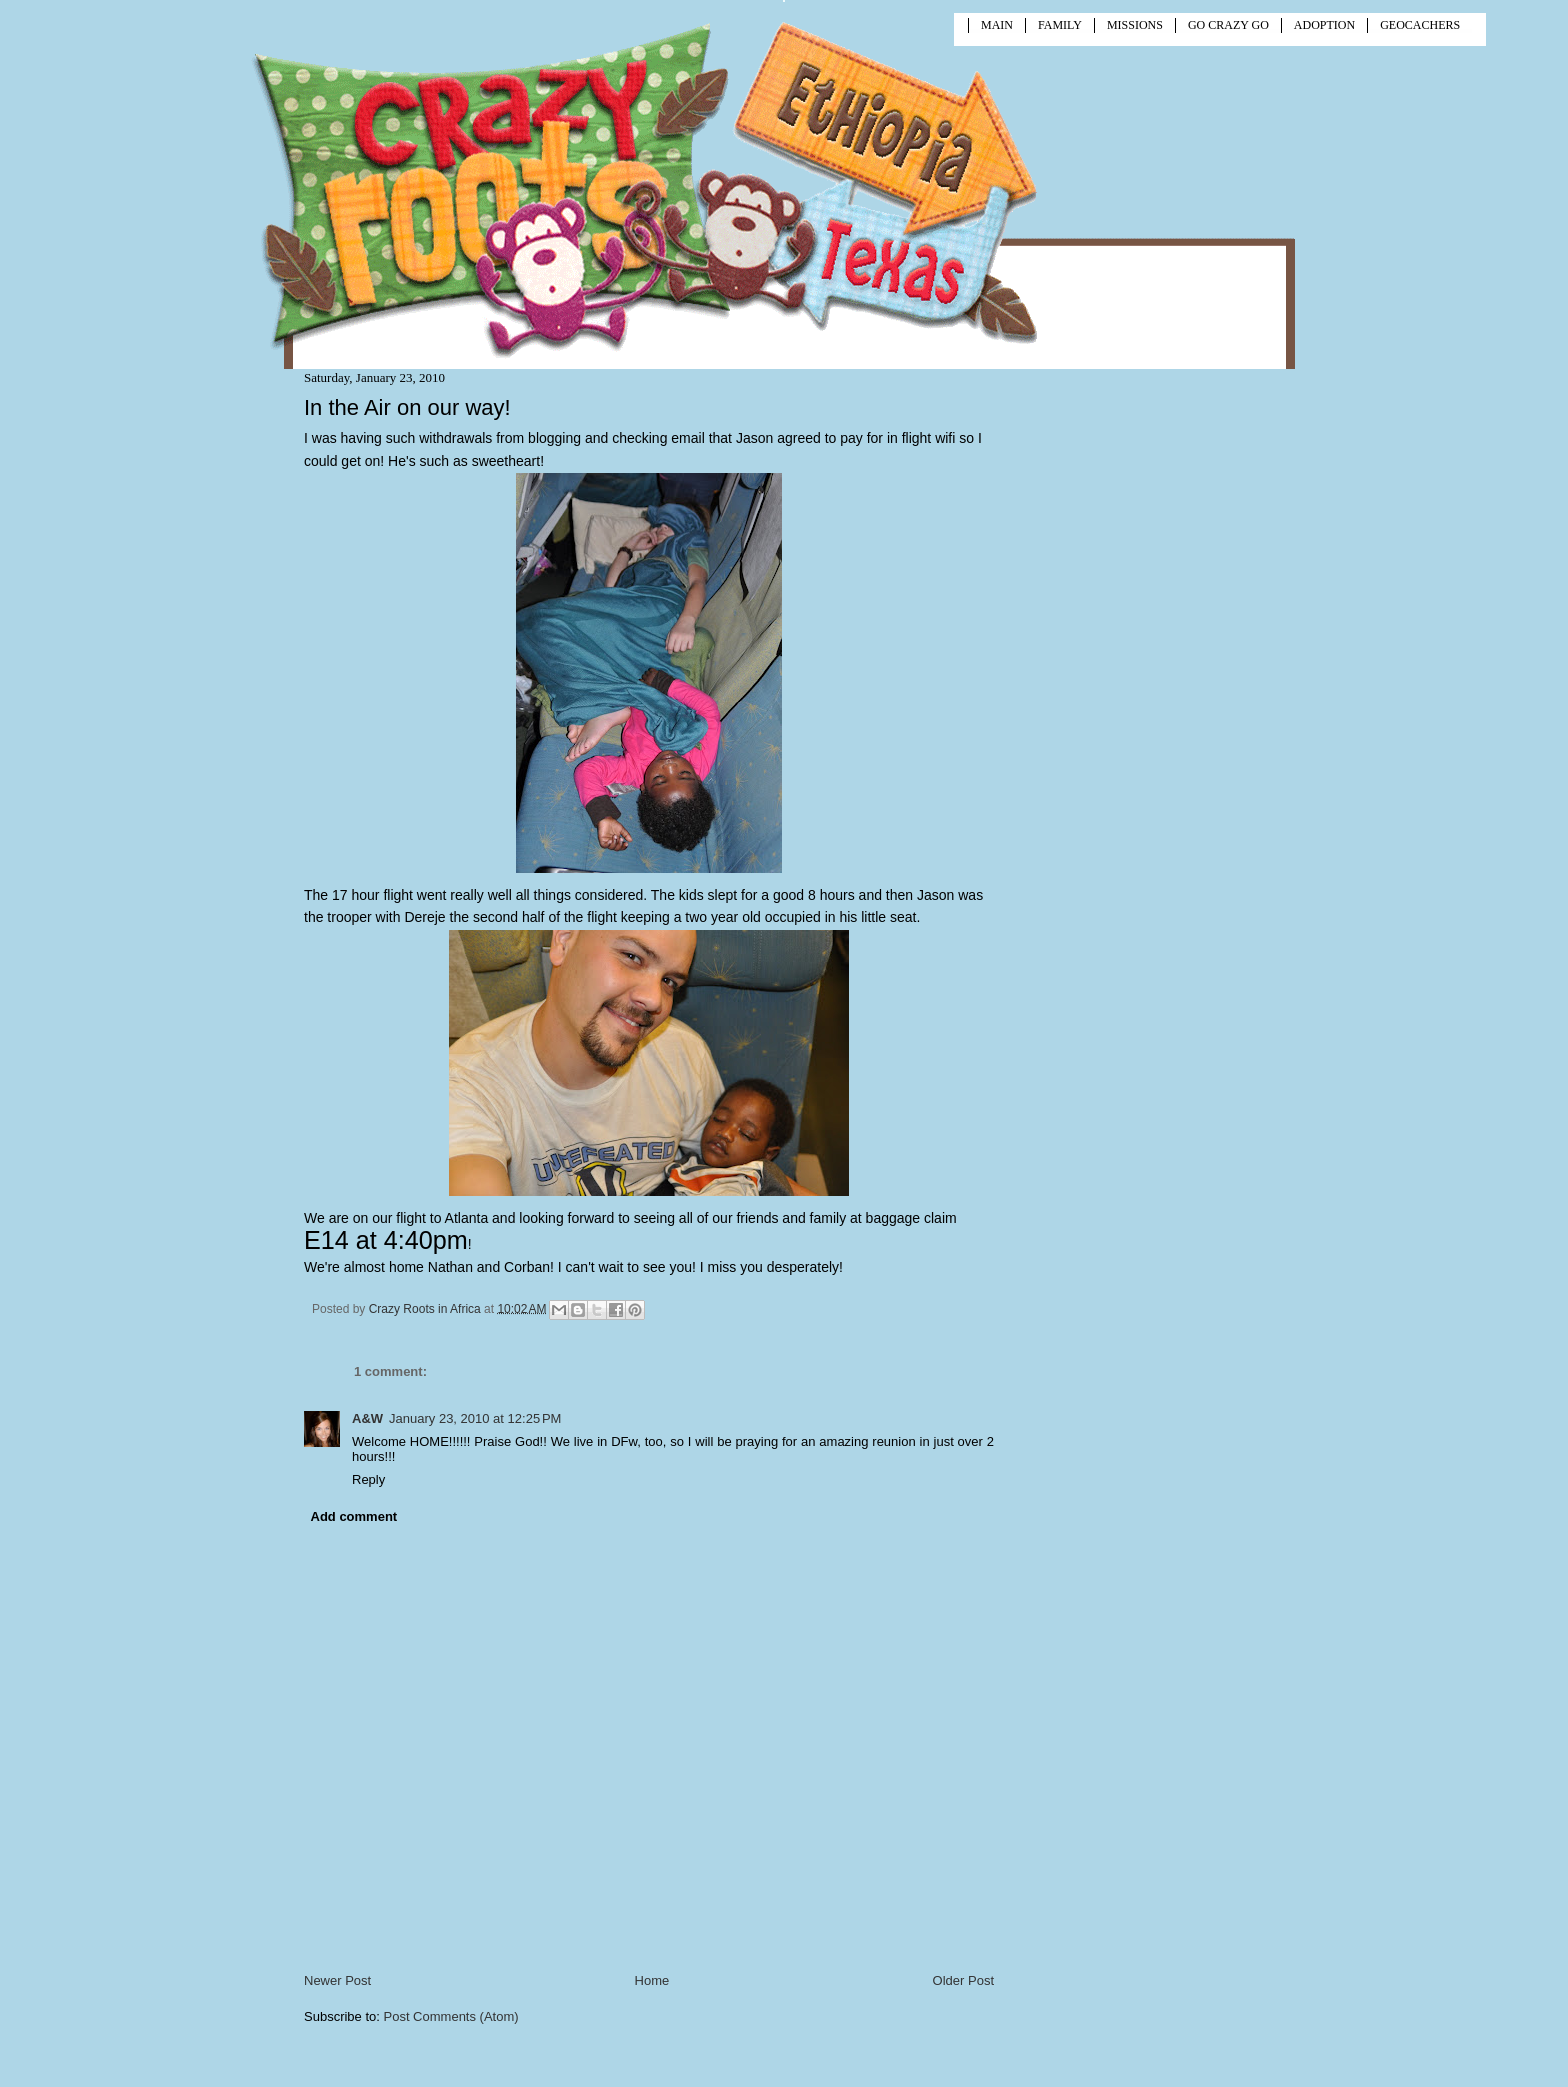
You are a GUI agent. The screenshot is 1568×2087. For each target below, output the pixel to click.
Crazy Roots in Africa (426, 1308)
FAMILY (1060, 25)
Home (652, 1980)
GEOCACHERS (1420, 25)
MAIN (997, 25)
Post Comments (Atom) (451, 2016)
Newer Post (337, 1980)
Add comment (354, 1516)
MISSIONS (1135, 25)
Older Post (963, 1980)
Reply (368, 1479)
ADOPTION (1324, 25)
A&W (367, 1418)
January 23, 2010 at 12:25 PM (475, 1418)
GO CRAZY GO (1228, 25)
